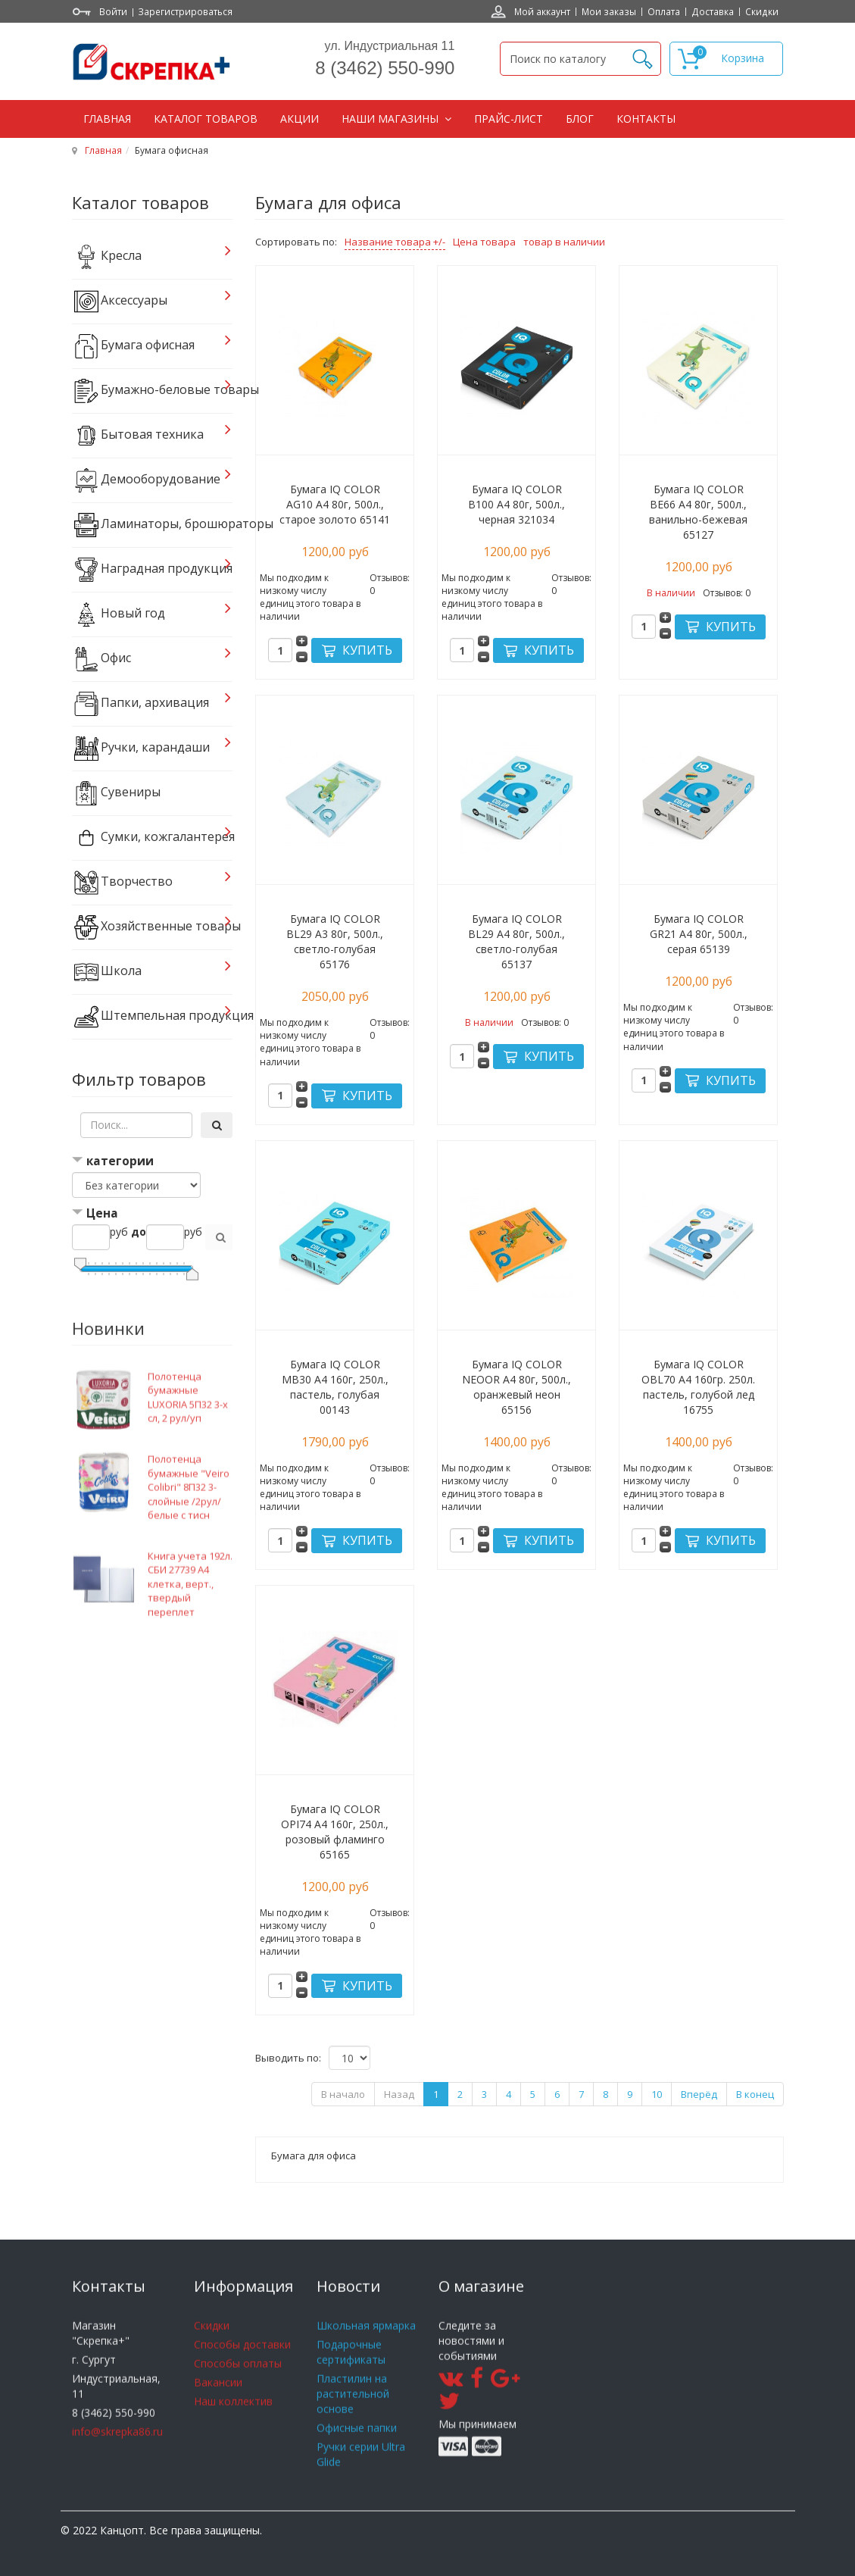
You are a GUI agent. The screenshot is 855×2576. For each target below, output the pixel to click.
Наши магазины (392, 118)
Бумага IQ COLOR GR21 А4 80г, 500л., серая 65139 (698, 933)
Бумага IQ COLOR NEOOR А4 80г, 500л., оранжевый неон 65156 (516, 1387)
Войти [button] (113, 11)
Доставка (712, 11)
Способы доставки (242, 2367)
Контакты (646, 118)
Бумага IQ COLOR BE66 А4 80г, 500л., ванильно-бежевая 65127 (698, 512)
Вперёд (699, 2094)
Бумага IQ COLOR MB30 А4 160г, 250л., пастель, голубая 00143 (335, 1387)
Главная (107, 118)
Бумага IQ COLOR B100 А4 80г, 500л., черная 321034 (516, 504)
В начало (343, 2094)
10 (656, 2094)
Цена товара (484, 242)
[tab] (152, 1162)
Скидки (762, 11)
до (138, 1231)
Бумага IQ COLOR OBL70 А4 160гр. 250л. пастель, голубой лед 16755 (698, 1387)
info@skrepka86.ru (117, 2454)
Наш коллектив (233, 2424)
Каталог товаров (205, 118)
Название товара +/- (395, 242)
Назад (399, 2094)
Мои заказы (609, 11)
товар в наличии (564, 242)
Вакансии (218, 2405)
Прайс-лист (508, 118)
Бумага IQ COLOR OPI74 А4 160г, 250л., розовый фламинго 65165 (334, 1832)
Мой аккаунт (542, 11)
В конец (755, 2094)
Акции (299, 118)
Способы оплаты (238, 2386)
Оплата (663, 11)
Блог (580, 118)
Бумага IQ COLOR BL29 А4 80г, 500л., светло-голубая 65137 (516, 941)
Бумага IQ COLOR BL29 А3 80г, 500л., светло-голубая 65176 (334, 941)
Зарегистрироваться (185, 11)
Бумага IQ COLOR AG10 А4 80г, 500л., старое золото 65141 (334, 504)
